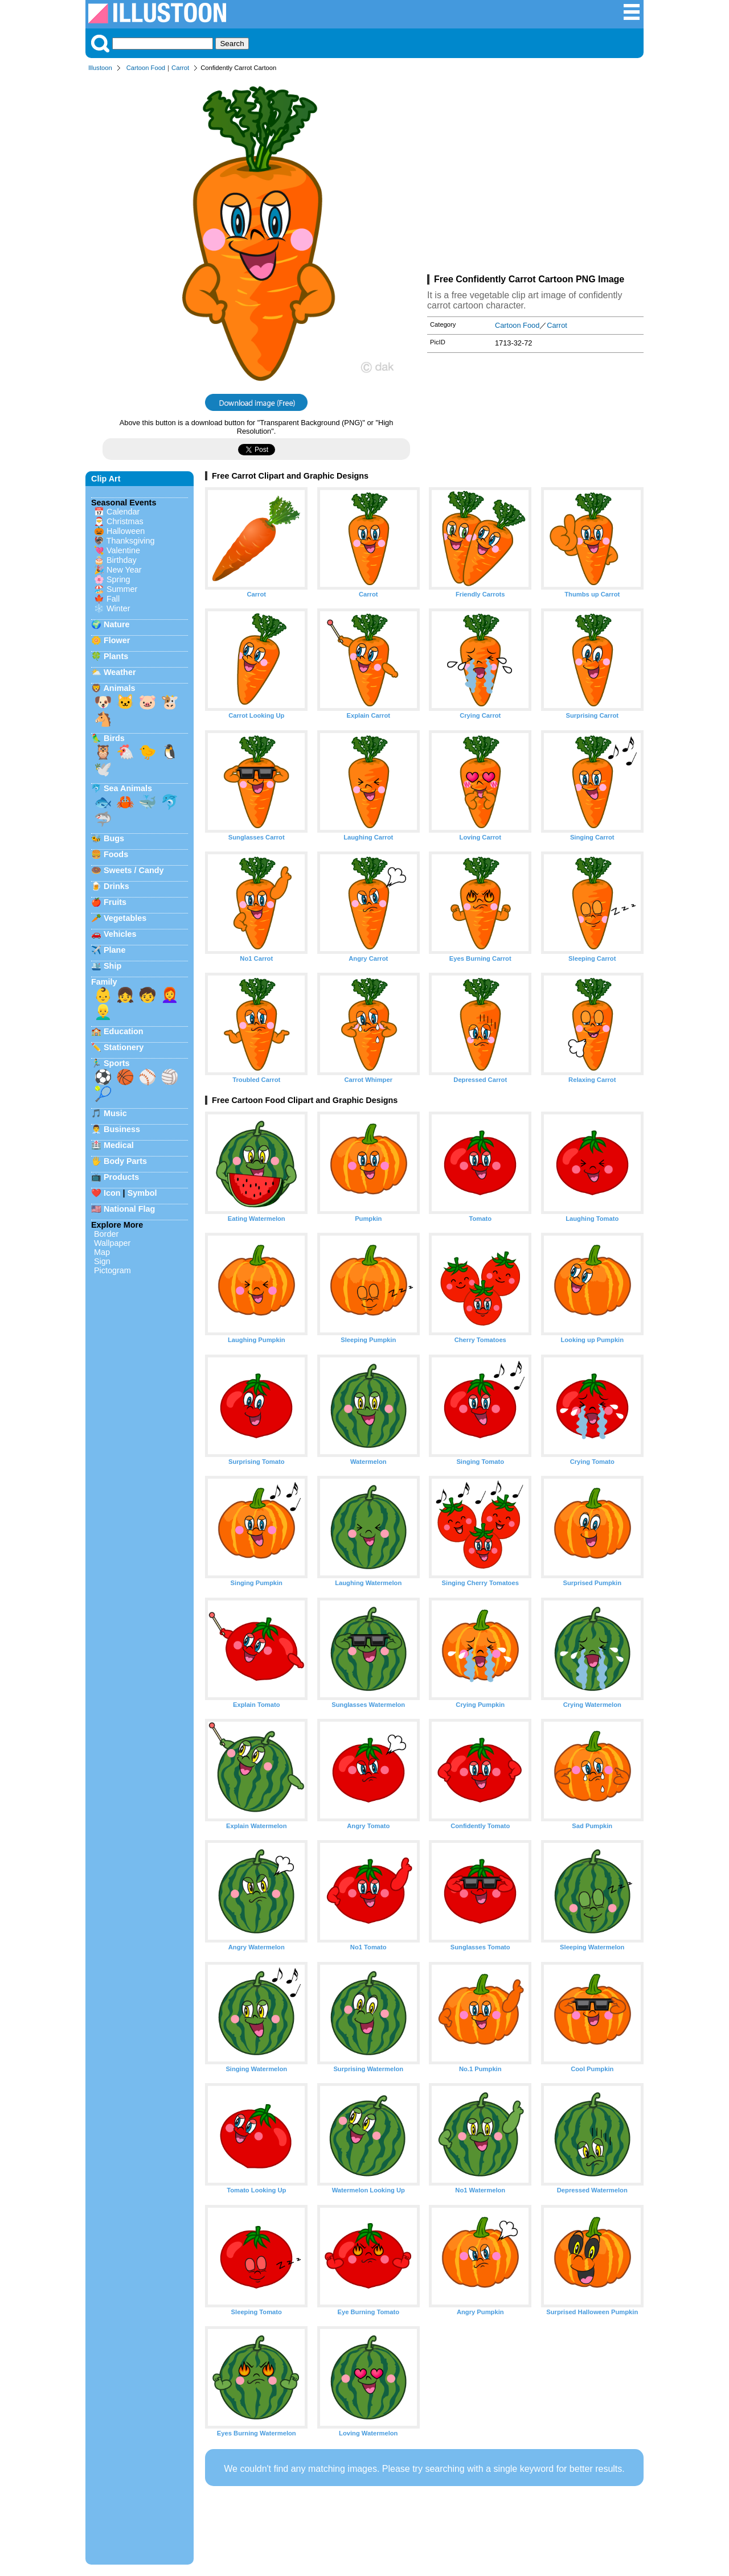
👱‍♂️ (103, 1012)
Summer (122, 589)
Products (121, 1177)
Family (104, 981)
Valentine (123, 550)
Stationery (124, 1047)
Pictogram (112, 1270)
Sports (117, 1063)
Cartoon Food (145, 67)
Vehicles (120, 934)
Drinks (116, 886)
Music (115, 1113)
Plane (114, 949)
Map (102, 1252)
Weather (120, 672)
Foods (116, 854)
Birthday (122, 560)
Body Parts (125, 1161)
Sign (102, 1261)
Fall (113, 598)
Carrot (180, 67)
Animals (119, 688)
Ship (112, 965)
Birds (114, 738)
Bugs (114, 838)
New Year (124, 569)
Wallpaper (112, 1243)
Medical (119, 1145)
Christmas (125, 521)
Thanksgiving (131, 540)
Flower (117, 640)
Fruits (115, 902)
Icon (112, 1193)
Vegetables (125, 918)
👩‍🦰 (170, 995)
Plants (116, 656)
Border (106, 1233)
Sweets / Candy (134, 870)
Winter (118, 608)
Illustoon (100, 67)
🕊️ (103, 769)
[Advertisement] (535, 175)
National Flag (129, 1208)
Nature (117, 624)
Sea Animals (128, 788)
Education (124, 1031)
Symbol (142, 1193)
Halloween (126, 531)
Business (122, 1129)
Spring (118, 579)
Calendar (123, 511)
